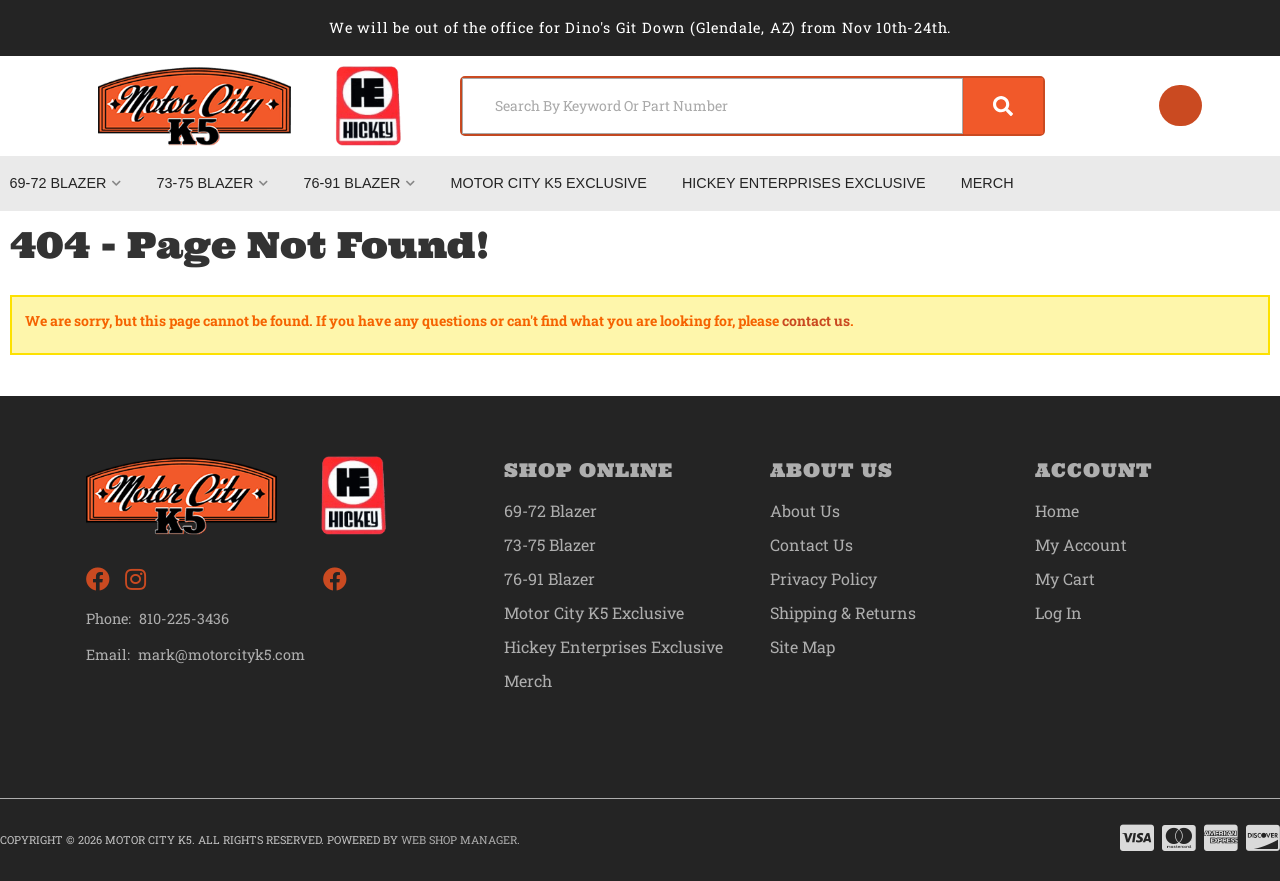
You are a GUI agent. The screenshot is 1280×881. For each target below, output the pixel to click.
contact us (816, 320)
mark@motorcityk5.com (221, 655)
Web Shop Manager (459, 839)
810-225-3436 (184, 618)
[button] (752, 106)
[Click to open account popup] (1181, 106)
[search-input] (712, 106)
